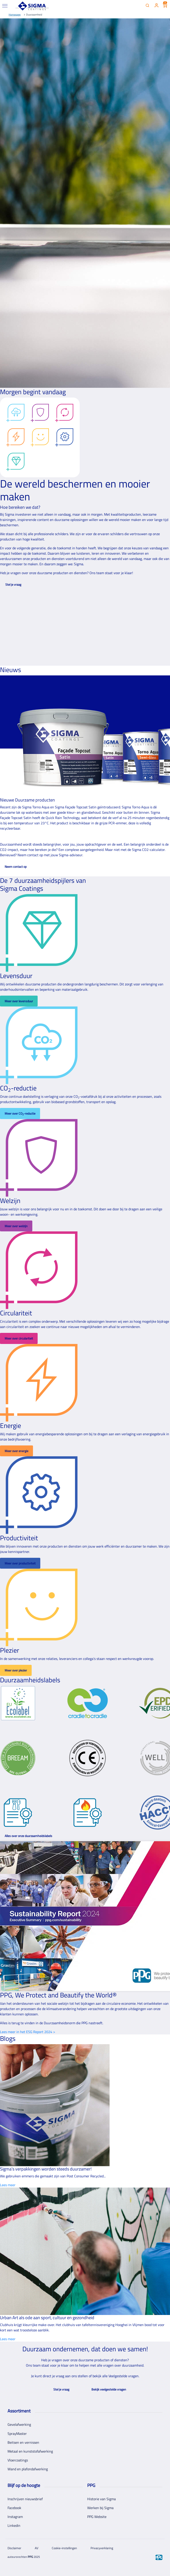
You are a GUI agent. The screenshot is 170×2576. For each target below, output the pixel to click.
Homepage (15, 14)
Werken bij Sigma (100, 2507)
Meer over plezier (16, 1670)
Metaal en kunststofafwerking (30, 2451)
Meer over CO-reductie (20, 1113)
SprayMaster (17, 2433)
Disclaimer (14, 2548)
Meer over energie (16, 1451)
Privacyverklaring (102, 2548)
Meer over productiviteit (20, 1563)
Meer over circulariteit (19, 1338)
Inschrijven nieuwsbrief (25, 2499)
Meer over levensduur (19, 1001)
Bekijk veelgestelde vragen (108, 2389)
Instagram (15, 2516)
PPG (30, 2557)
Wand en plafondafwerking (28, 2469)
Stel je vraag (13, 584)
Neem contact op (16, 866)
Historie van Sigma (101, 2499)
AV (36, 2548)
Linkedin (14, 2525)
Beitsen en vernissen (23, 2442)
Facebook (14, 2507)
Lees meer (7, 2185)
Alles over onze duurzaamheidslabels (28, 1835)
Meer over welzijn (16, 1226)
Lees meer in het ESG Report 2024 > (27, 2031)
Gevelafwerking (19, 2424)
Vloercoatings (18, 2460)
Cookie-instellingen (64, 2548)
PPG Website (96, 2516)
